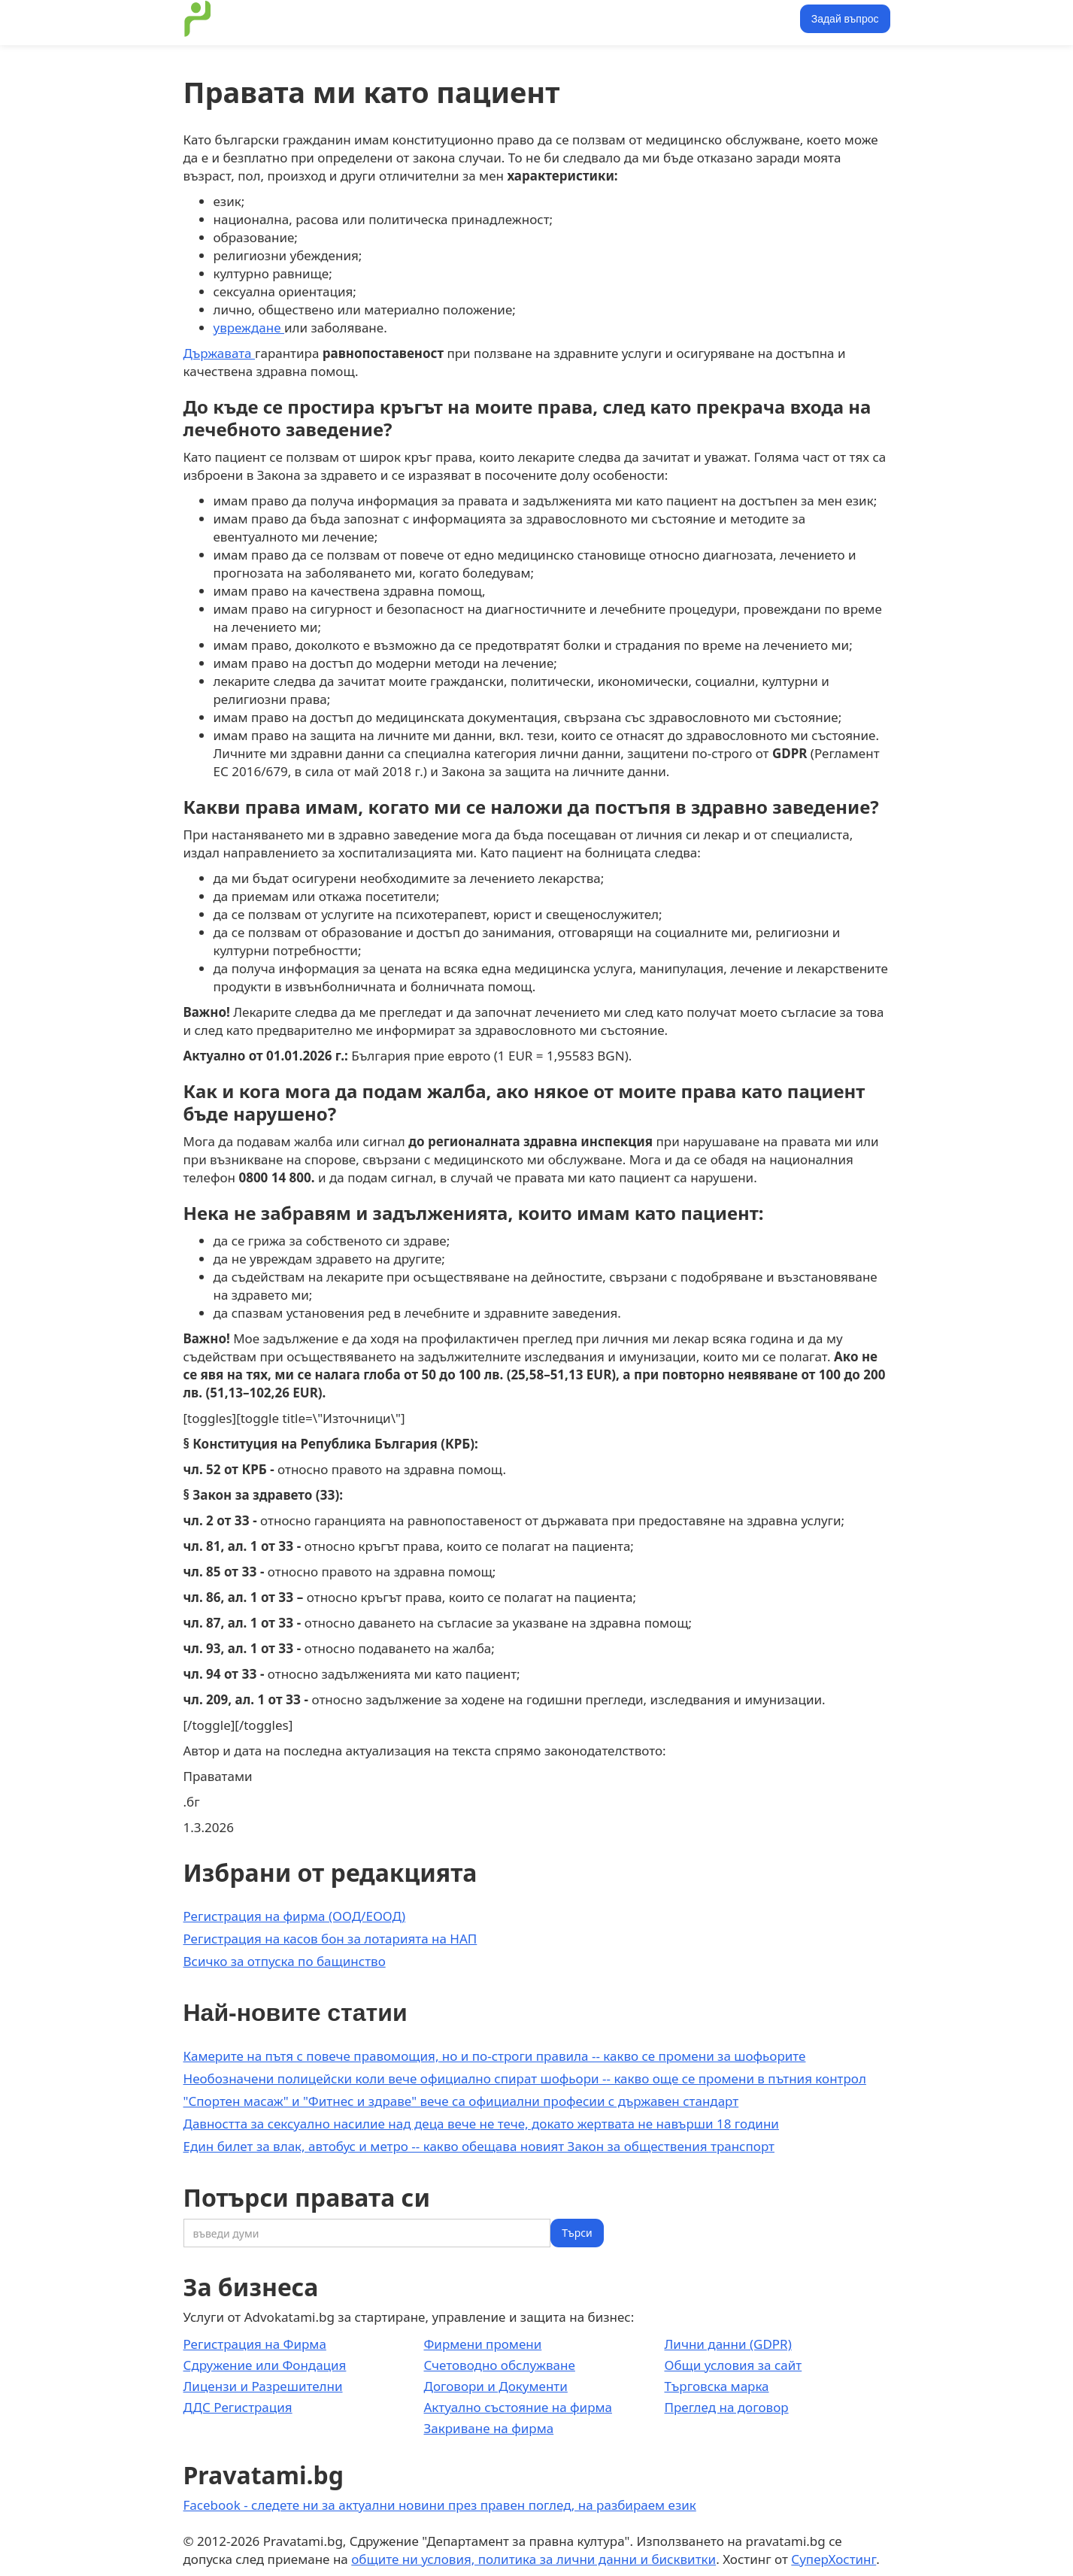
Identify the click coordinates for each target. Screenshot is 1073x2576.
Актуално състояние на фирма (517, 2407)
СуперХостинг (833, 2559)
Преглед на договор (726, 2407)
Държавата (219, 353)
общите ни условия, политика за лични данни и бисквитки (533, 2559)
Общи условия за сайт (733, 2365)
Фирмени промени (482, 2344)
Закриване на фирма (488, 2428)
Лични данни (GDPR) (727, 2344)
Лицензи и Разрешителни (263, 2386)
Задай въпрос (845, 19)
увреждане (249, 327)
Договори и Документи (495, 2386)
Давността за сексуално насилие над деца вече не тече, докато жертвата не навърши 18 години (481, 2123)
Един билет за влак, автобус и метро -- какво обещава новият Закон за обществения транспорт (478, 2146)
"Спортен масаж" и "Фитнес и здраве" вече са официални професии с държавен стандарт (461, 2101)
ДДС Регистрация (237, 2407)
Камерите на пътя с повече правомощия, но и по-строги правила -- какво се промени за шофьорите (494, 2056)
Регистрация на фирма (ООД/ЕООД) (294, 1916)
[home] (197, 19)
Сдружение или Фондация (265, 2365)
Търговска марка (716, 2386)
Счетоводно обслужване (498, 2365)
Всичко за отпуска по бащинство (284, 1961)
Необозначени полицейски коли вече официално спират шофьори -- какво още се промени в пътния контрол (524, 2078)
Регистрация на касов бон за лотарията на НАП (330, 1938)
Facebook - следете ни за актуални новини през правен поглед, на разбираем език (439, 2505)
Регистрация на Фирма (254, 2344)
